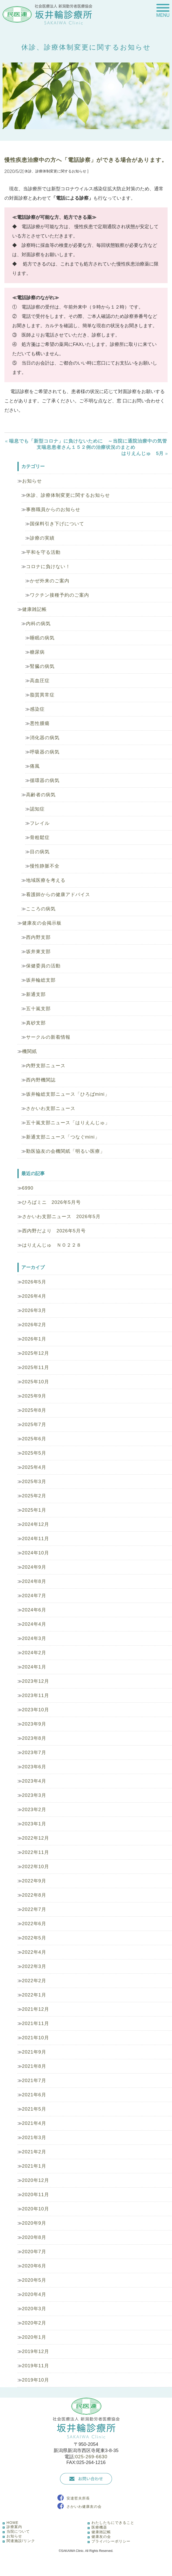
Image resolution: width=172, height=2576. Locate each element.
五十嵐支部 (38, 1008)
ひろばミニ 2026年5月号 (51, 1202)
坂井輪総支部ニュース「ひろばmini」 (68, 1094)
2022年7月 (34, 1909)
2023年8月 (34, 1738)
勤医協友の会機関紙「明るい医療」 (65, 1151)
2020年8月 (34, 2237)
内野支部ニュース (45, 1065)
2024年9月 (34, 1567)
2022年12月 (35, 1838)
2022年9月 (34, 1880)
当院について (18, 2531)
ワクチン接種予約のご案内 (59, 595)
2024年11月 (35, 1538)
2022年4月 (34, 1952)
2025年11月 (35, 1367)
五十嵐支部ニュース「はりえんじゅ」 (68, 1122)
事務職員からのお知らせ (53, 509)
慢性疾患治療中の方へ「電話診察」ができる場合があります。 (85, 160)
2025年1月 (34, 1510)
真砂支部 (36, 1022)
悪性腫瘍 (40, 723)
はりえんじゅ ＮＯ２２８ (51, 1245)
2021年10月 (35, 2037)
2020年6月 (34, 2265)
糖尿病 (37, 652)
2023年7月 (34, 1752)
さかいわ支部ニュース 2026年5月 (61, 1216)
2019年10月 (35, 2380)
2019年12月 (35, 2351)
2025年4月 (34, 1467)
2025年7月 (34, 1424)
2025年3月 (34, 1481)
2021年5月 (34, 2109)
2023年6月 (34, 1766)
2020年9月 (34, 2223)
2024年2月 (34, 1652)
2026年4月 (34, 1296)
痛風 (35, 766)
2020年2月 (34, 2323)
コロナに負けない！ (48, 566)
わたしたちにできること (112, 2523)
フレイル (40, 823)
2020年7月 (34, 2251)
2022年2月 (34, 1980)
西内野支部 (38, 937)
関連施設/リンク (20, 2541)
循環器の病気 (44, 780)
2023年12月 (35, 1681)
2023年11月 (35, 1695)
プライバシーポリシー (110, 2541)
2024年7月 (34, 1595)
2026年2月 (34, 1324)
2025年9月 (34, 1396)
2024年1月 (34, 1667)
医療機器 (99, 2527)
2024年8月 (34, 1581)
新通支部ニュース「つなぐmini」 (63, 1137)
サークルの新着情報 (48, 1037)
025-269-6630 (91, 2456)
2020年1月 (34, 2337)
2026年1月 (34, 1339)
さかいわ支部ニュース (50, 1108)
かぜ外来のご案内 (49, 580)
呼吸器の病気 (44, 752)
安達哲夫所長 (78, 2498)
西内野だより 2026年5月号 (54, 1230)
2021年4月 (34, 2123)
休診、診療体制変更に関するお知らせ (68, 495)
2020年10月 (35, 2208)
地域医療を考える (45, 880)
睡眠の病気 (42, 637)
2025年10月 (35, 1381)
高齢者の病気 (41, 794)
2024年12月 (35, 1524)
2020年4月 (34, 2294)
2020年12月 (35, 2180)
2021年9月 (34, 2052)
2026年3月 (34, 1310)
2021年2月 (34, 2151)
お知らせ (32, 481)
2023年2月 (34, 1809)
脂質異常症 (42, 694)
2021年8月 (34, 2066)
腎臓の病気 (42, 666)
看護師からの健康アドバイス (58, 894)
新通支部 (36, 994)
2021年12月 (35, 2009)
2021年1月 (34, 2166)
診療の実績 (42, 538)
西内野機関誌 (41, 1080)
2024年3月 (34, 1638)
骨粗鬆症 (40, 837)
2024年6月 (34, 1609)
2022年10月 (35, 1866)
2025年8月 (34, 1410)
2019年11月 (35, 2365)
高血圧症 (40, 680)
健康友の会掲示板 (42, 923)
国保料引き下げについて (57, 523)
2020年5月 (34, 2280)
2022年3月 (34, 1966)
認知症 (37, 809)
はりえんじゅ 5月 (142, 453)
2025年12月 (35, 1353)
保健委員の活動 (43, 965)
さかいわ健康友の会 (84, 2506)
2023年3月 (34, 1795)
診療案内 (14, 2527)
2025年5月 (34, 1453)
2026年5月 (34, 1281)
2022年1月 (34, 1995)
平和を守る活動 (43, 552)
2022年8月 (34, 1895)
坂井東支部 (38, 951)
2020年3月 (34, 2308)
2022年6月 (34, 1923)
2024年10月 (35, 1552)
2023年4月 (34, 1781)
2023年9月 (34, 1724)
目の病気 (40, 851)
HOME (12, 2523)
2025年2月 (34, 1495)
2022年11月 (35, 1852)
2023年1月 (34, 1823)
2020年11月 (35, 2194)
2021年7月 (34, 2080)
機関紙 (29, 1051)
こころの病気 (41, 908)
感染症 (37, 709)
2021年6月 (34, 2094)
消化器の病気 (44, 737)
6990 (28, 1188)
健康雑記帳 (34, 609)
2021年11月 (35, 2023)
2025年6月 (34, 1438)
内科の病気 (38, 623)
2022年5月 (34, 1937)
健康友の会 (101, 2537)
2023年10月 (35, 1709)
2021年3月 (34, 2137)
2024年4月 (34, 1624)
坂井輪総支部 (41, 980)
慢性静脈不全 (44, 866)
